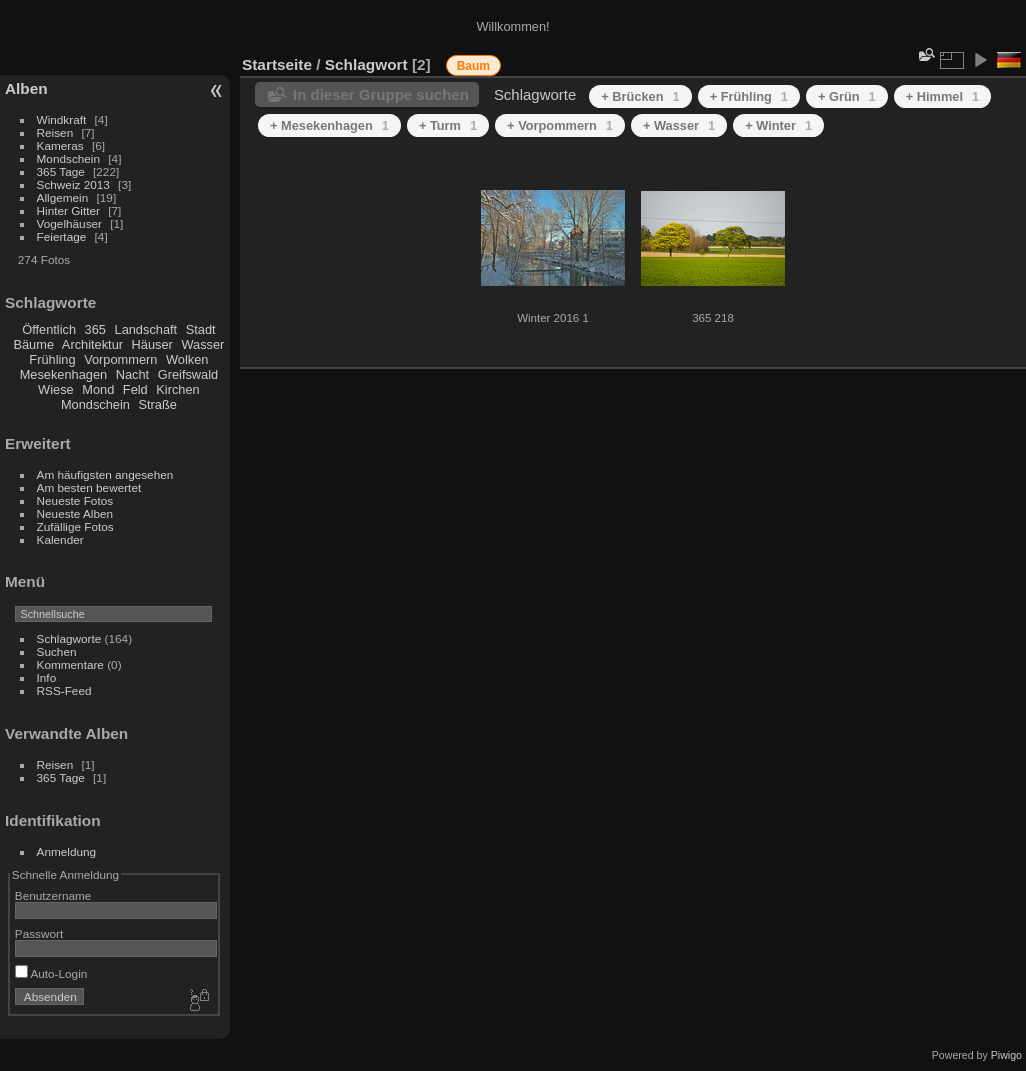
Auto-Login (51, 973)
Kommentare (70, 664)
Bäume (33, 344)
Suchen (57, 651)
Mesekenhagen (64, 374)
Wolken (187, 359)
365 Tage (61, 171)
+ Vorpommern (560, 125)
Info (47, 677)
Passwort (39, 933)
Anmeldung (67, 851)
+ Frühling (749, 96)
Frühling (52, 359)
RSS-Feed (64, 690)
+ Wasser (679, 125)
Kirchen (177, 389)
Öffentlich (49, 329)
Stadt (201, 329)
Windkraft (62, 119)
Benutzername (53, 895)
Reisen (55, 132)
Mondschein (68, 158)
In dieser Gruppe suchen (381, 94)
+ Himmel (942, 96)
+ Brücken (640, 96)
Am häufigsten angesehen (105, 474)
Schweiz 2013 (73, 184)
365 (95, 329)
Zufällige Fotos (75, 526)
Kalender (60, 539)
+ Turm (448, 125)
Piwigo (1006, 1055)
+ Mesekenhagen (329, 125)
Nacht (132, 374)
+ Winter (778, 125)
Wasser (202, 344)
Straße (157, 404)
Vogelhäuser (69, 223)
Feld (135, 389)
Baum (473, 66)
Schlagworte (69, 638)
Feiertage (62, 236)
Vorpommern (120, 359)
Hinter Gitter (68, 210)
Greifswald (188, 374)
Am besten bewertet (89, 487)
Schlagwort (366, 64)
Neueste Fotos (75, 500)
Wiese (56, 389)
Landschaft (146, 329)
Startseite (277, 64)
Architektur (92, 344)
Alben (26, 88)
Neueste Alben (75, 513)
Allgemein (63, 197)
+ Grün (847, 96)
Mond (98, 389)
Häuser (152, 344)
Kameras (60, 145)
